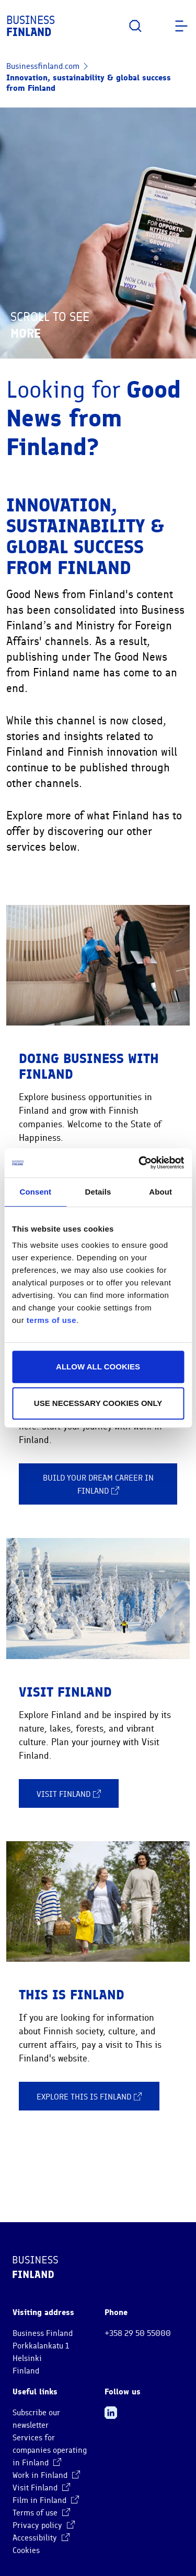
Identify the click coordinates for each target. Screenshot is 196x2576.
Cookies (26, 2550)
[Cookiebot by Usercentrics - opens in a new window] (139, 1163)
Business (30, 26)
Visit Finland (69, 1793)
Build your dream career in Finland (98, 1485)
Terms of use (41, 2513)
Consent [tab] (35, 1191)
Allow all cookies (98, 1366)
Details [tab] (98, 1191)
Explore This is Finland (89, 2096)
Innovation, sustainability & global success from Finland (88, 82)
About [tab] (160, 1191)
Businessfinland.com (42, 66)
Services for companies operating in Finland (50, 2450)
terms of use (51, 1320)
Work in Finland (46, 2475)
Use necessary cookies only (98, 1403)
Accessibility (41, 2538)
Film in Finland (46, 2500)
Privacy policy (44, 2525)
